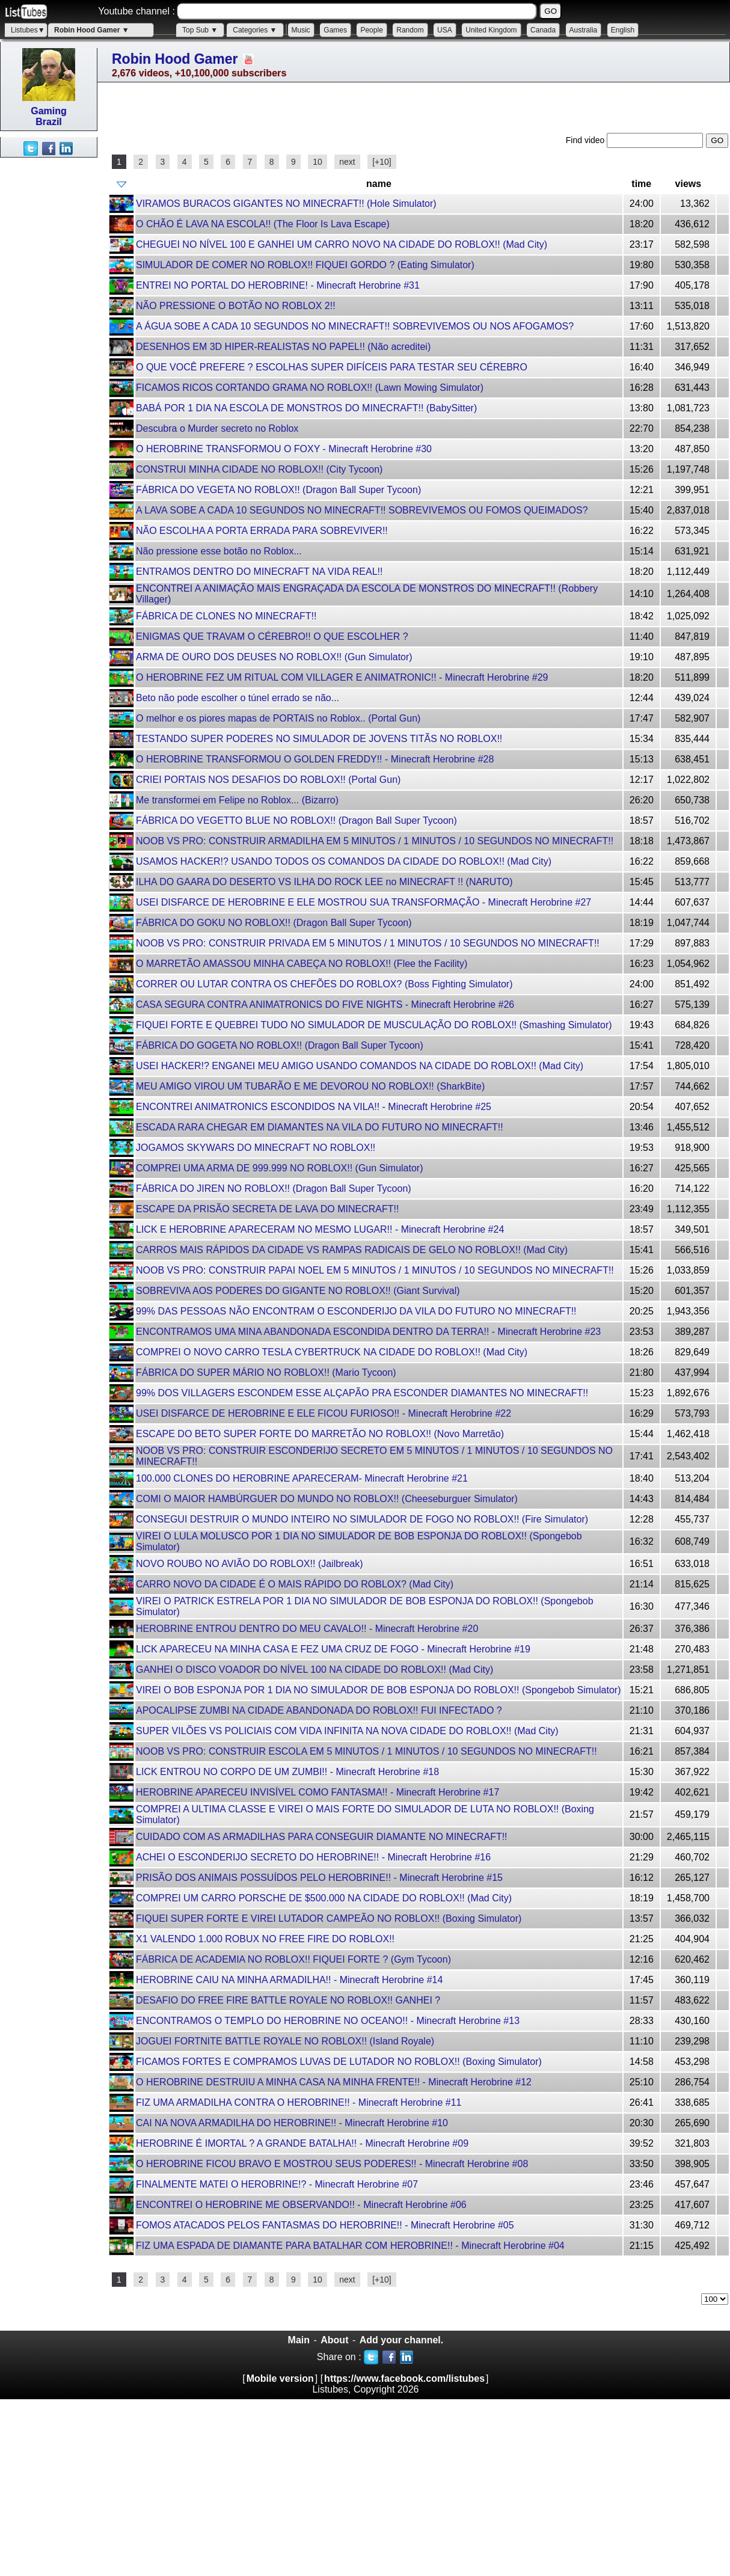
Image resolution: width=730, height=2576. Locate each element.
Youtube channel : (136, 11)
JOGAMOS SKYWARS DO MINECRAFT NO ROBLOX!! (255, 1147)
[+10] (381, 162)
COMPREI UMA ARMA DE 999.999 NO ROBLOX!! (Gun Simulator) (279, 1168)
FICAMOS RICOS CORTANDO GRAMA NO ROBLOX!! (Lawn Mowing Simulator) (309, 387)
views (688, 184)
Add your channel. (402, 2340)
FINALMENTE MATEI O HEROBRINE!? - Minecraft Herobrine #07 (277, 2184)
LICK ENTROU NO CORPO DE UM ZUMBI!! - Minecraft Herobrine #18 (287, 1772)
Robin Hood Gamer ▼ (91, 30)
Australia (583, 30)
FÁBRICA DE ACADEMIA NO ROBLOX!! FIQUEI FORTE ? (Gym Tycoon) (293, 1959)
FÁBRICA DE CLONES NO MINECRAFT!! (226, 616)
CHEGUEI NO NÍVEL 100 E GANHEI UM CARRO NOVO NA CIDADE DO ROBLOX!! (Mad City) (341, 244)
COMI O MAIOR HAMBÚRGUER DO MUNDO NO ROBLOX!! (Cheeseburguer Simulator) (327, 1499)
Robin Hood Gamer (175, 59)
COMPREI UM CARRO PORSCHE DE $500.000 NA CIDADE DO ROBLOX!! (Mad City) (324, 1898)
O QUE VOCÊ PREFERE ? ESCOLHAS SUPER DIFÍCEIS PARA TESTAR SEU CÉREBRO (331, 367)
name (378, 184)
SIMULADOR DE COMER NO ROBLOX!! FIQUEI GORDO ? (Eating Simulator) (305, 265)
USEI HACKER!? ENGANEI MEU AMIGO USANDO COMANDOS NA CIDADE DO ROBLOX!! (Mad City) (359, 1066)
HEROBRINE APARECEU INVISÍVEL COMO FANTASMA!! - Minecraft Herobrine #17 (317, 1792)
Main (299, 2340)
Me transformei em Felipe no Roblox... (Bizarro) (237, 800)
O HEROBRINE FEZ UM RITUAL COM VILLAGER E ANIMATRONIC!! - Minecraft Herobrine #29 (342, 677)
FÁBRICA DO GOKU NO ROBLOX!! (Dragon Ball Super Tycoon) (274, 923)
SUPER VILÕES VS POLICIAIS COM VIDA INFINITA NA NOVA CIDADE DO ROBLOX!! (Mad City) (347, 1731)
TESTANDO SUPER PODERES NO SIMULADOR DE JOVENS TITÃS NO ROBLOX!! (319, 739)
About (334, 2340)
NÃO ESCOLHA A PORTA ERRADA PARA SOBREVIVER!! (262, 531)
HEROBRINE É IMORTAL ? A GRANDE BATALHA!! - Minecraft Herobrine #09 (302, 2143)
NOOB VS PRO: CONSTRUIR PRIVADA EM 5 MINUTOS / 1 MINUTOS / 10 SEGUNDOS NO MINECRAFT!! (368, 943)
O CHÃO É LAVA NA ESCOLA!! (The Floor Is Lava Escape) (263, 224)
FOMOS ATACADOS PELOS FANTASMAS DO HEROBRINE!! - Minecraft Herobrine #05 (325, 2225)
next (347, 162)
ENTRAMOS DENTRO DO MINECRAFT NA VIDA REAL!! (259, 571)
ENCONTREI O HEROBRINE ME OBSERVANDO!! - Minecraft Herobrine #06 (301, 2205)
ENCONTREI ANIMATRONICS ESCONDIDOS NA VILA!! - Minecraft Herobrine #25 (313, 1107)
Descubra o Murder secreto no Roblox (217, 428)
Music (301, 30)
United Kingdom (491, 30)
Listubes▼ (28, 30)
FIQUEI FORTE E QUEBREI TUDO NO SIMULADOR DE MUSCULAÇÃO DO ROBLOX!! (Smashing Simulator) (374, 1025)
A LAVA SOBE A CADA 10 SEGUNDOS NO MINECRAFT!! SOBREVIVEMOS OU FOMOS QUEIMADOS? (362, 510)
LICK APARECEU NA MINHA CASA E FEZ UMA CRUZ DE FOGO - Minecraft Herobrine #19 (333, 1649)
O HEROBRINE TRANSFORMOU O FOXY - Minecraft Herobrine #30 (284, 449)
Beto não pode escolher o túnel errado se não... (237, 698)
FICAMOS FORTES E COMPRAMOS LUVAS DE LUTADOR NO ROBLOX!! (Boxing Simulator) (339, 2061)
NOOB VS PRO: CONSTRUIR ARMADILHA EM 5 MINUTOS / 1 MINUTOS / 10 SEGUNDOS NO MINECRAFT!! (374, 841)
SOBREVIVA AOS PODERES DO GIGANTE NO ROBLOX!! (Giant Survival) (298, 1291)
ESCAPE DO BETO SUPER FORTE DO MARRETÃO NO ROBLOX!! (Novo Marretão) (320, 1434)
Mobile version (280, 2378)
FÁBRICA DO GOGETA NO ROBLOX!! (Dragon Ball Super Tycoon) (279, 1045)
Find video (586, 140)
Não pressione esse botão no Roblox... (219, 551)
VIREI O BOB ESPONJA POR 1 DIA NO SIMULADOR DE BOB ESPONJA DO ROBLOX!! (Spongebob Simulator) (378, 1690)
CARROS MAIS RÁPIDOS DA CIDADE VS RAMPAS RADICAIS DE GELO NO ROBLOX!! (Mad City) (352, 1250)
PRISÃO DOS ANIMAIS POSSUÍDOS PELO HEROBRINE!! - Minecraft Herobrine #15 (319, 1877)
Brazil (48, 122)
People (371, 30)
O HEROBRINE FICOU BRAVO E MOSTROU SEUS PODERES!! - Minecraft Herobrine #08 (332, 2164)
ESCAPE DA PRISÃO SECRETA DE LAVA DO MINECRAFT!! (267, 1209)
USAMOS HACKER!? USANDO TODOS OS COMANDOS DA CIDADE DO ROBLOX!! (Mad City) (343, 861)
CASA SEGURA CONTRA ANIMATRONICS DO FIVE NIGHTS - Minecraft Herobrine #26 (325, 1004)
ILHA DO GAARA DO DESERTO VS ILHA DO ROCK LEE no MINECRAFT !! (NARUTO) (324, 882)
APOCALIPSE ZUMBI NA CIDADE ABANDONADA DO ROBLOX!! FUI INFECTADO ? (319, 1710)
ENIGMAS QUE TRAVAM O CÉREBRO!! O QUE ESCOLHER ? (272, 636)
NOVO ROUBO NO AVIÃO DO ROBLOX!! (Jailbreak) (249, 1564)
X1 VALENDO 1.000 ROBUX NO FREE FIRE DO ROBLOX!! (265, 1939)
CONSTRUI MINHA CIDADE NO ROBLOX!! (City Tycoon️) (259, 469)
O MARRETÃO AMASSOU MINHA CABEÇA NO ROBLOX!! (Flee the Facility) (301, 963)
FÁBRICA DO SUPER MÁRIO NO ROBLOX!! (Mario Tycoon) (266, 1372)
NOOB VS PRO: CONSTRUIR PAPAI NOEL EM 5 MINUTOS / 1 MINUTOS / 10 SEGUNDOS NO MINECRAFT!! (375, 1270)
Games (335, 30)
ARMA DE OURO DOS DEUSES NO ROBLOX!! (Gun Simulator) (274, 657)
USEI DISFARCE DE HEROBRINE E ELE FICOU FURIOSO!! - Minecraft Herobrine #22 (323, 1413)
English (622, 30)
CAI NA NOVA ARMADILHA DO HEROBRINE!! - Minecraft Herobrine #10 (292, 2123)
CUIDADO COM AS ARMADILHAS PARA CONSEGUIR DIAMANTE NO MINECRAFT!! (322, 1837)
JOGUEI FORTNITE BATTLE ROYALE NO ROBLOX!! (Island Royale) (285, 2041)
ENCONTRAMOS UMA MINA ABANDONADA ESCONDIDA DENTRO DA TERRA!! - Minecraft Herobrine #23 (368, 1331)
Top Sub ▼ (200, 30)
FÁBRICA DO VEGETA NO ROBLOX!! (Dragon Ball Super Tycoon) (278, 490)
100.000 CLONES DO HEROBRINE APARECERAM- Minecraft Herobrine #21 (302, 1478)
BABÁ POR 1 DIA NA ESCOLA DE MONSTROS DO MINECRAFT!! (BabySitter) (306, 408)
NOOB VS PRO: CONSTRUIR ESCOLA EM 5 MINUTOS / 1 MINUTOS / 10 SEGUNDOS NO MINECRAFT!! (366, 1751)
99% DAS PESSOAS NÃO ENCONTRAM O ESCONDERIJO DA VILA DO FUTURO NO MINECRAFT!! (356, 1311)
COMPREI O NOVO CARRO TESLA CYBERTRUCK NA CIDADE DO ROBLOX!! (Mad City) (331, 1352)
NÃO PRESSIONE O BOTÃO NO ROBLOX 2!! (236, 306)
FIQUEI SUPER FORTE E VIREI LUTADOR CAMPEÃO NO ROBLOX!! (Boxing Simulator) (328, 1918)
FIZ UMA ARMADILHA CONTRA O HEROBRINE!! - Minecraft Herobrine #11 (298, 2102)
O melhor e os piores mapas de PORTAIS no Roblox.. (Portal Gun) (278, 718)
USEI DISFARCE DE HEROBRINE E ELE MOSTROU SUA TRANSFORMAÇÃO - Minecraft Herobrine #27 (363, 902)
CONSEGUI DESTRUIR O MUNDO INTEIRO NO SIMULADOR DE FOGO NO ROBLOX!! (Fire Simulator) (362, 1519)
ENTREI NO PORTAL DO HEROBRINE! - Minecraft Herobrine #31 (278, 285)
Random (409, 30)
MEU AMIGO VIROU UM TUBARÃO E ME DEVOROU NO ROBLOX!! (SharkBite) (310, 1086)
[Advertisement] (48, 338)
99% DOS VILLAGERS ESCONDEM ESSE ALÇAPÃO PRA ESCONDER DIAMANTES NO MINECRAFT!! (362, 1393)
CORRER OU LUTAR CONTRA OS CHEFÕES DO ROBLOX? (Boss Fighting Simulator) (324, 984)
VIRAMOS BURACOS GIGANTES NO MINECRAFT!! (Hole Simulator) (286, 203)
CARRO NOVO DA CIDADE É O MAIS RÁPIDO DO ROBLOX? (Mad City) (294, 1584)
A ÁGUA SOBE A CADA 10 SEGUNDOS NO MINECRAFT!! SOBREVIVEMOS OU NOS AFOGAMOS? (355, 326)
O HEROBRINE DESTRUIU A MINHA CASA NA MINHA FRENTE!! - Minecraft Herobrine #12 (334, 2082)
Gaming (49, 111)
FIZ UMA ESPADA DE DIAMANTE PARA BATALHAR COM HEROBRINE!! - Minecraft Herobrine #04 (350, 2245)
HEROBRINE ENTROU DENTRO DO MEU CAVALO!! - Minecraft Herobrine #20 (307, 1629)
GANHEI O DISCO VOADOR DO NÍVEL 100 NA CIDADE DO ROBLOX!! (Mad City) (314, 1669)
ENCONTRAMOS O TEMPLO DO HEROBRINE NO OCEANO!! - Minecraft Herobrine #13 (328, 2021)
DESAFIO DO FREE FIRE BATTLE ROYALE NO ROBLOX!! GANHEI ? (288, 2000)
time (641, 184)
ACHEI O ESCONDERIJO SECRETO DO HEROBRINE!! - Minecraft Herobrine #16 (313, 1857)
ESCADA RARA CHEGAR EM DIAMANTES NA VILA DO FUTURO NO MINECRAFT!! (319, 1127)
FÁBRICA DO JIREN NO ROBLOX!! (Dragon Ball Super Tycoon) (273, 1188)
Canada (543, 30)
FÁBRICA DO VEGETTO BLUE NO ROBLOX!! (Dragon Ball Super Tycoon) (296, 820)
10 (317, 162)
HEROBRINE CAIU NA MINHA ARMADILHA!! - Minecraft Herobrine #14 (289, 1980)
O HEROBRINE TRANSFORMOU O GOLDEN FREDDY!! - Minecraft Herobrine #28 (315, 759)
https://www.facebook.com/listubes (404, 2378)
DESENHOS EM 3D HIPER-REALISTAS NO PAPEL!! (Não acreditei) (283, 347)
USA (444, 30)
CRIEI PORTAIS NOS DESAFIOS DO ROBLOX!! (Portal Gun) (268, 779)
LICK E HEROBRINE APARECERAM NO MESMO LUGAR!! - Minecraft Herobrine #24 (320, 1229)
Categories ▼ (255, 30)
